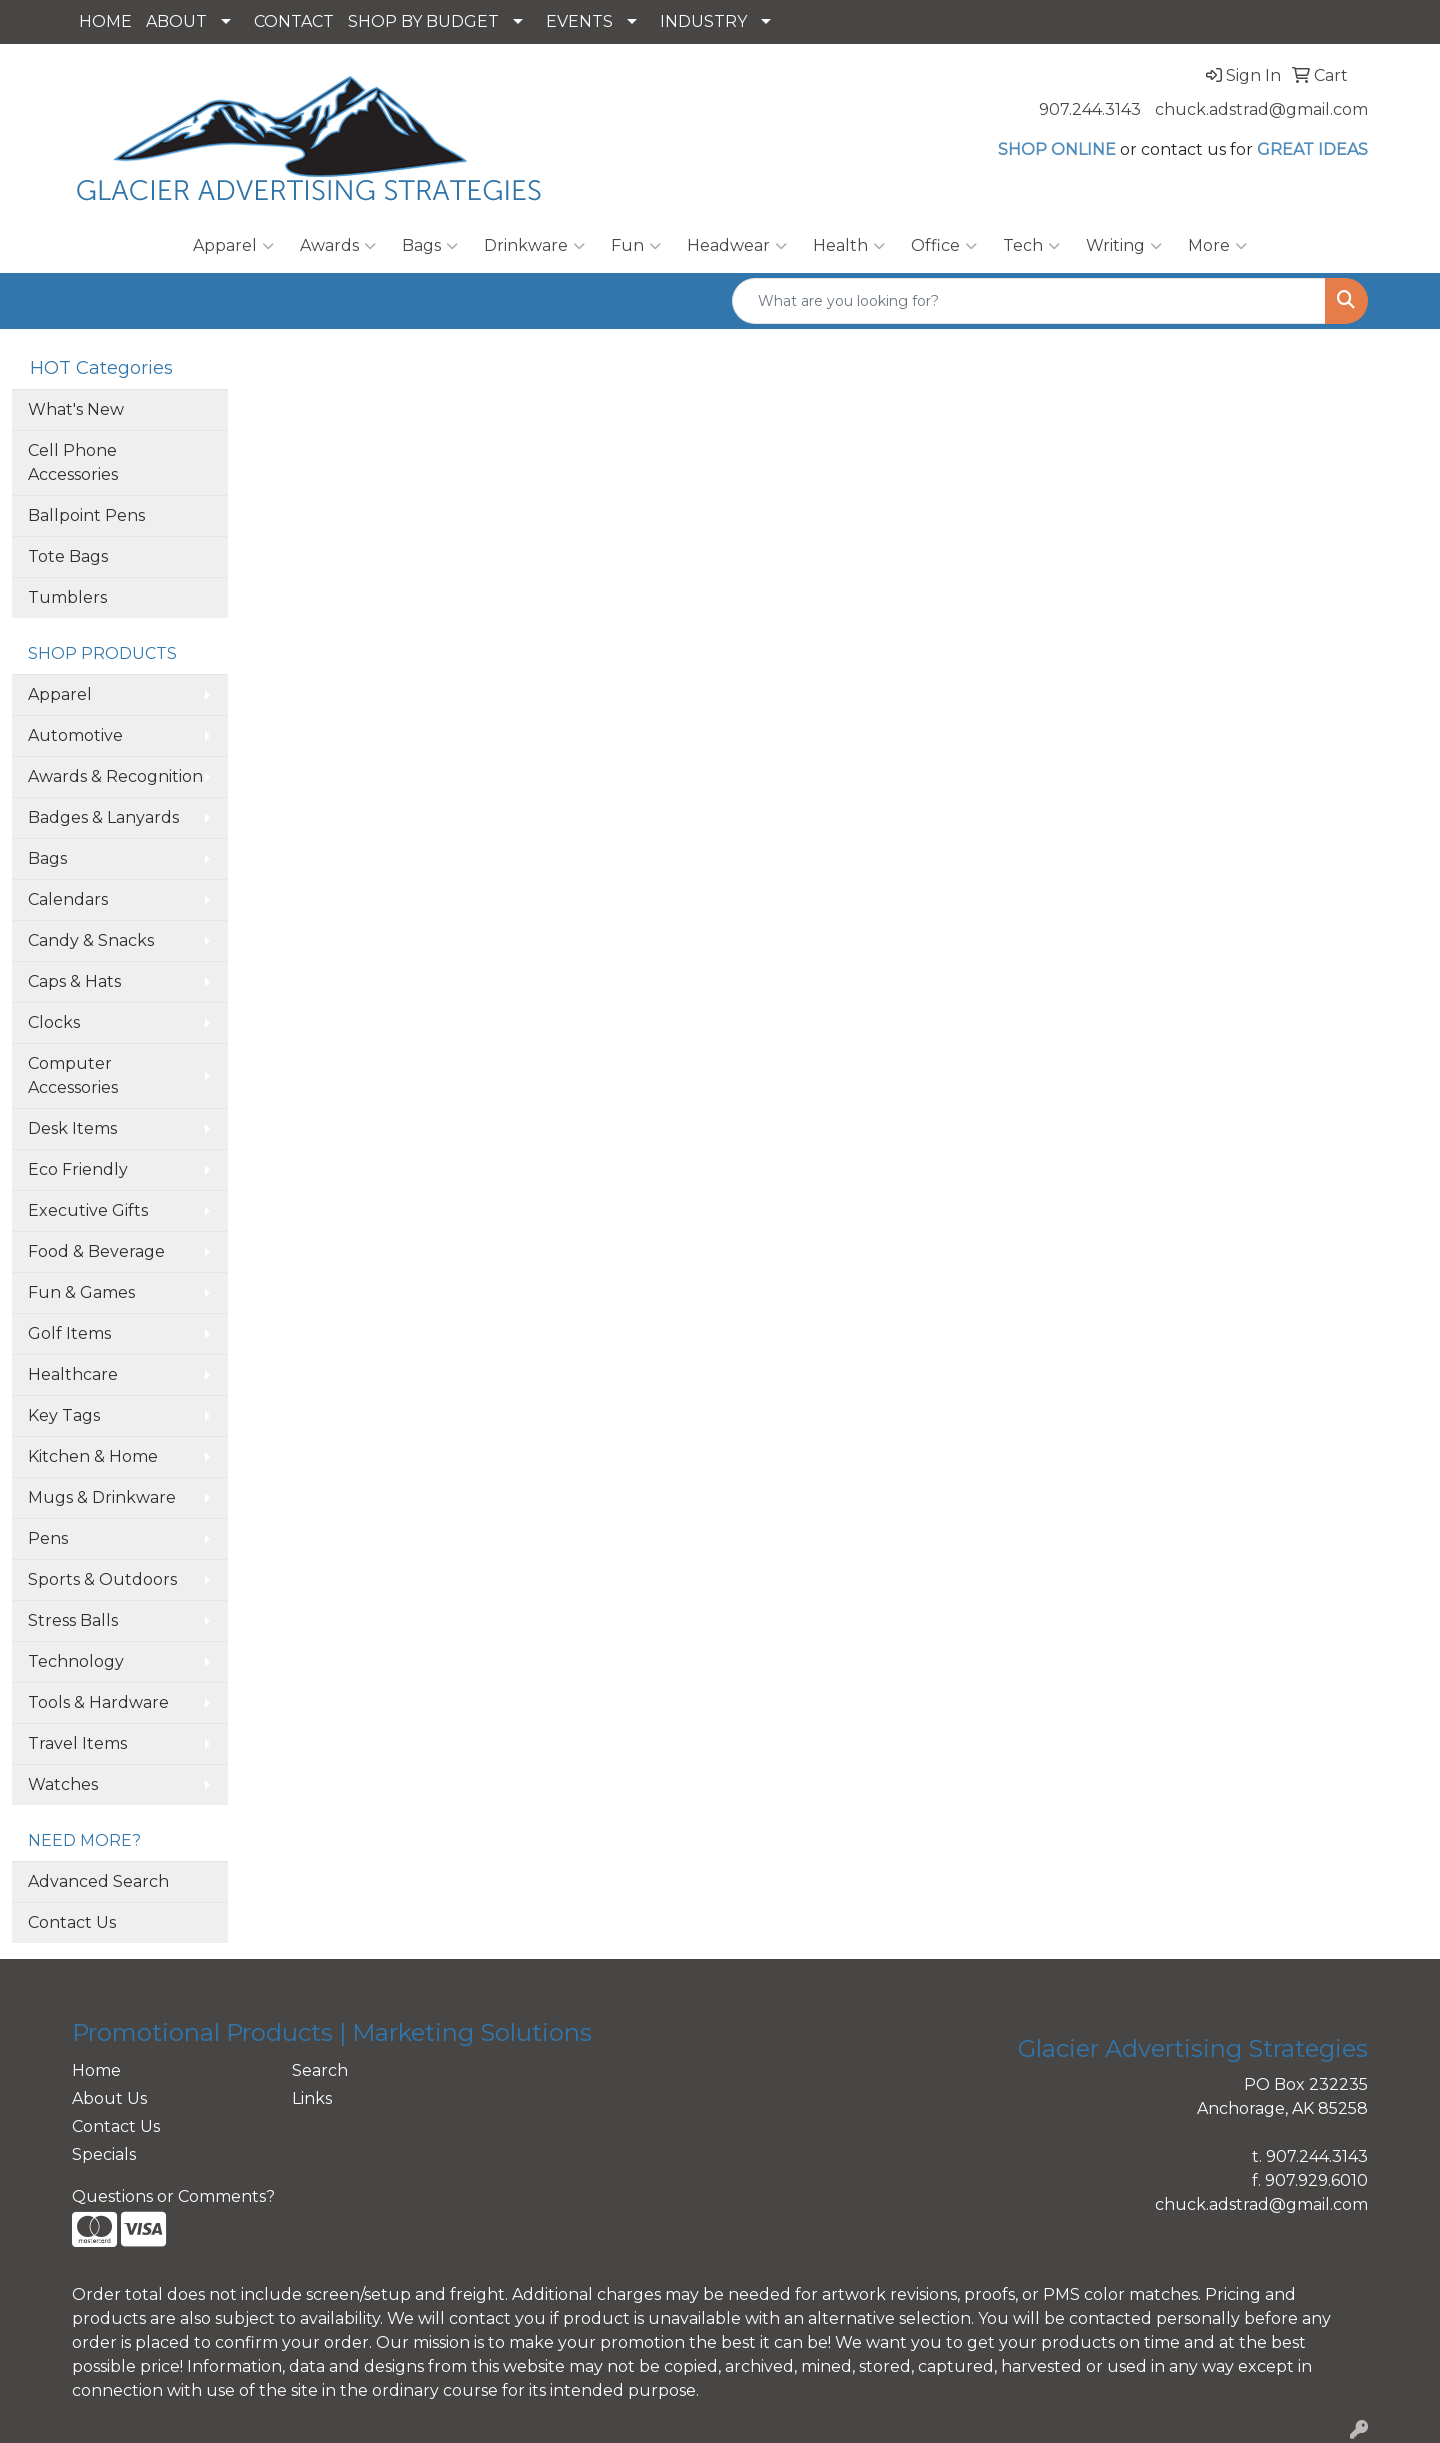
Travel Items (77, 1743)
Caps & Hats (74, 981)
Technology (76, 1661)
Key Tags (64, 1415)
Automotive (75, 735)
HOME (105, 21)
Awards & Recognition (115, 776)
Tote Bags (68, 556)
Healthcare (73, 1374)
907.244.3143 (1090, 109)
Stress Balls (73, 1620)
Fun (636, 246)
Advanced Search (98, 1881)
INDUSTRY (703, 21)
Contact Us (72, 1922)
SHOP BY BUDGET (423, 21)
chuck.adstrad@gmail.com (1261, 109)
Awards (338, 246)
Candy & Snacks (91, 940)
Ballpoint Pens (86, 515)
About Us (109, 2098)
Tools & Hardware (98, 1702)
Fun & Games (81, 1292)
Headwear (737, 246)
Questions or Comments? (173, 2196)
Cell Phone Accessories (73, 462)
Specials (104, 2154)
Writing (1124, 246)
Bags (430, 246)
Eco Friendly (78, 1169)
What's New (76, 409)
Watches (63, 1784)
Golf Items (69, 1333)
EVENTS (579, 21)
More (1217, 246)
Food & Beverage (96, 1251)
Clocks (54, 1022)
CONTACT (294, 21)
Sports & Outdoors (102, 1579)
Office (944, 246)
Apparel (233, 246)
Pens (48, 1538)
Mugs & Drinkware (102, 1497)
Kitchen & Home (93, 1456)
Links (312, 2098)
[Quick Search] (1029, 301)
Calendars (68, 899)
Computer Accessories (73, 1075)
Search (320, 2070)
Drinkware (534, 246)
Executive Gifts (88, 1210)
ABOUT (176, 21)
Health (849, 246)
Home (96, 2070)
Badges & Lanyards (103, 817)
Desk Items (72, 1128)
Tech (1031, 246)
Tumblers (67, 597)
